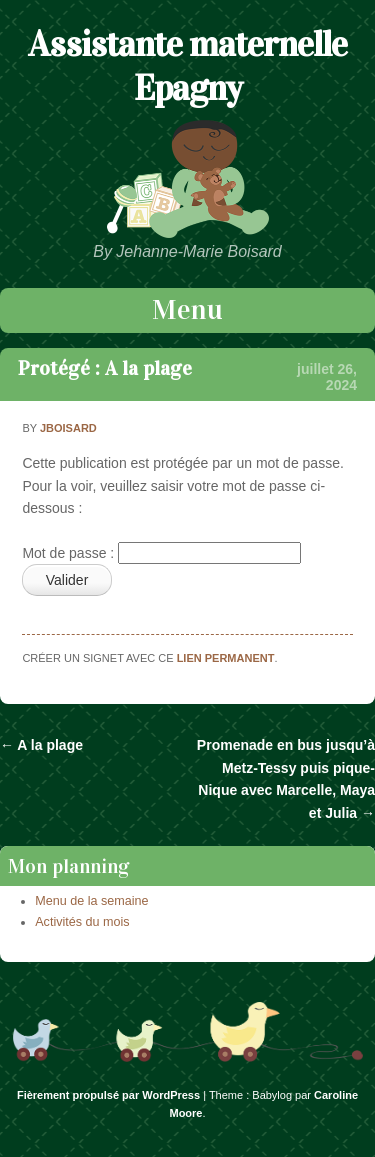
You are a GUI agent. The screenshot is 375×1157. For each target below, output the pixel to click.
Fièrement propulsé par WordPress (108, 1095)
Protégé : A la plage (105, 368)
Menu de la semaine (91, 901)
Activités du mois (82, 922)
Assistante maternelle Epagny (187, 66)
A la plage (41, 745)
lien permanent (226, 658)
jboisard (68, 428)
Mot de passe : (161, 553)
